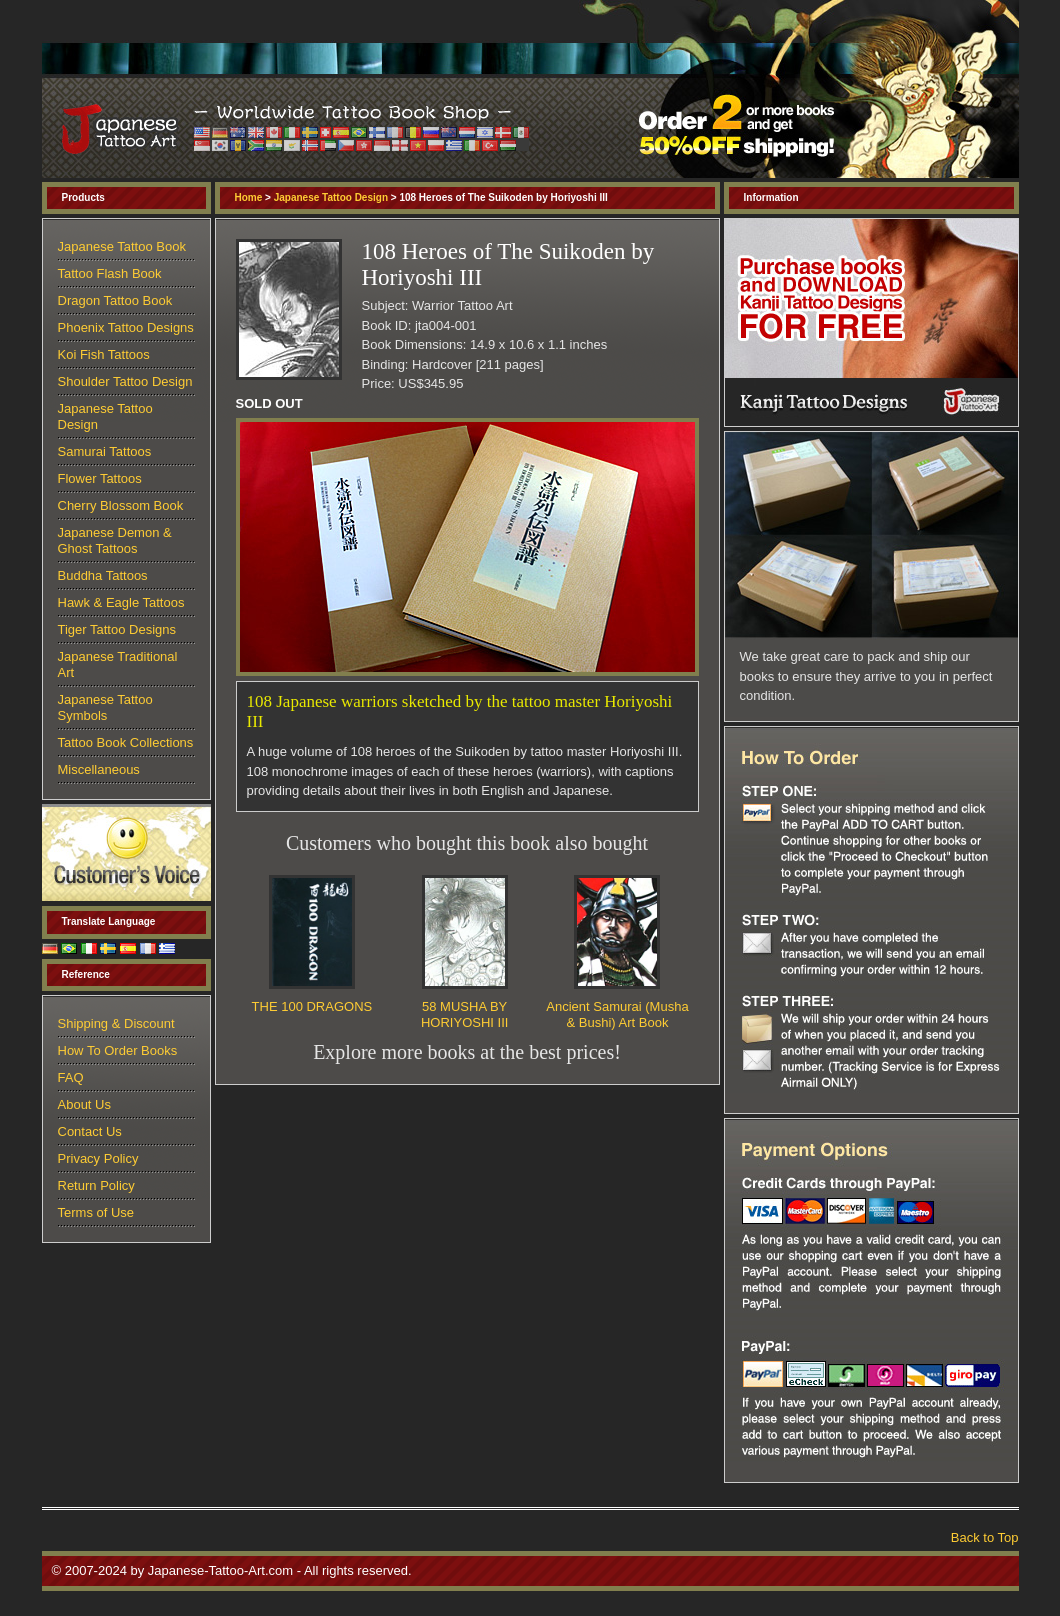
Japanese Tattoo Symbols (105, 707)
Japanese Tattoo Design (331, 197)
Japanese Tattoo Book (122, 246)
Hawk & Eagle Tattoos (121, 602)
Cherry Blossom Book (121, 505)
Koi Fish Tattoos (104, 354)
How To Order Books (118, 1050)
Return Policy (96, 1185)
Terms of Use (96, 1212)
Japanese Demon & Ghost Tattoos (115, 540)
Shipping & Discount (116, 1023)
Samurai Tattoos (105, 451)
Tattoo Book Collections (126, 742)
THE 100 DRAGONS (312, 1006)
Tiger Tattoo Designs (117, 629)
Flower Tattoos (100, 478)
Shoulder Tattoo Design (125, 381)
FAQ (71, 1077)
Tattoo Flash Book (110, 273)
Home (249, 197)
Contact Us (90, 1131)
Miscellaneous (99, 769)
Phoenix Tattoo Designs (126, 327)
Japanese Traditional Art (118, 664)
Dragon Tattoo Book (115, 300)
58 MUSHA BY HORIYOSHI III (464, 1014)
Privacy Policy (98, 1158)
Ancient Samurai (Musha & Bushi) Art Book (617, 1014)
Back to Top (985, 1537)
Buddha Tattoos (103, 575)
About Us (84, 1104)
